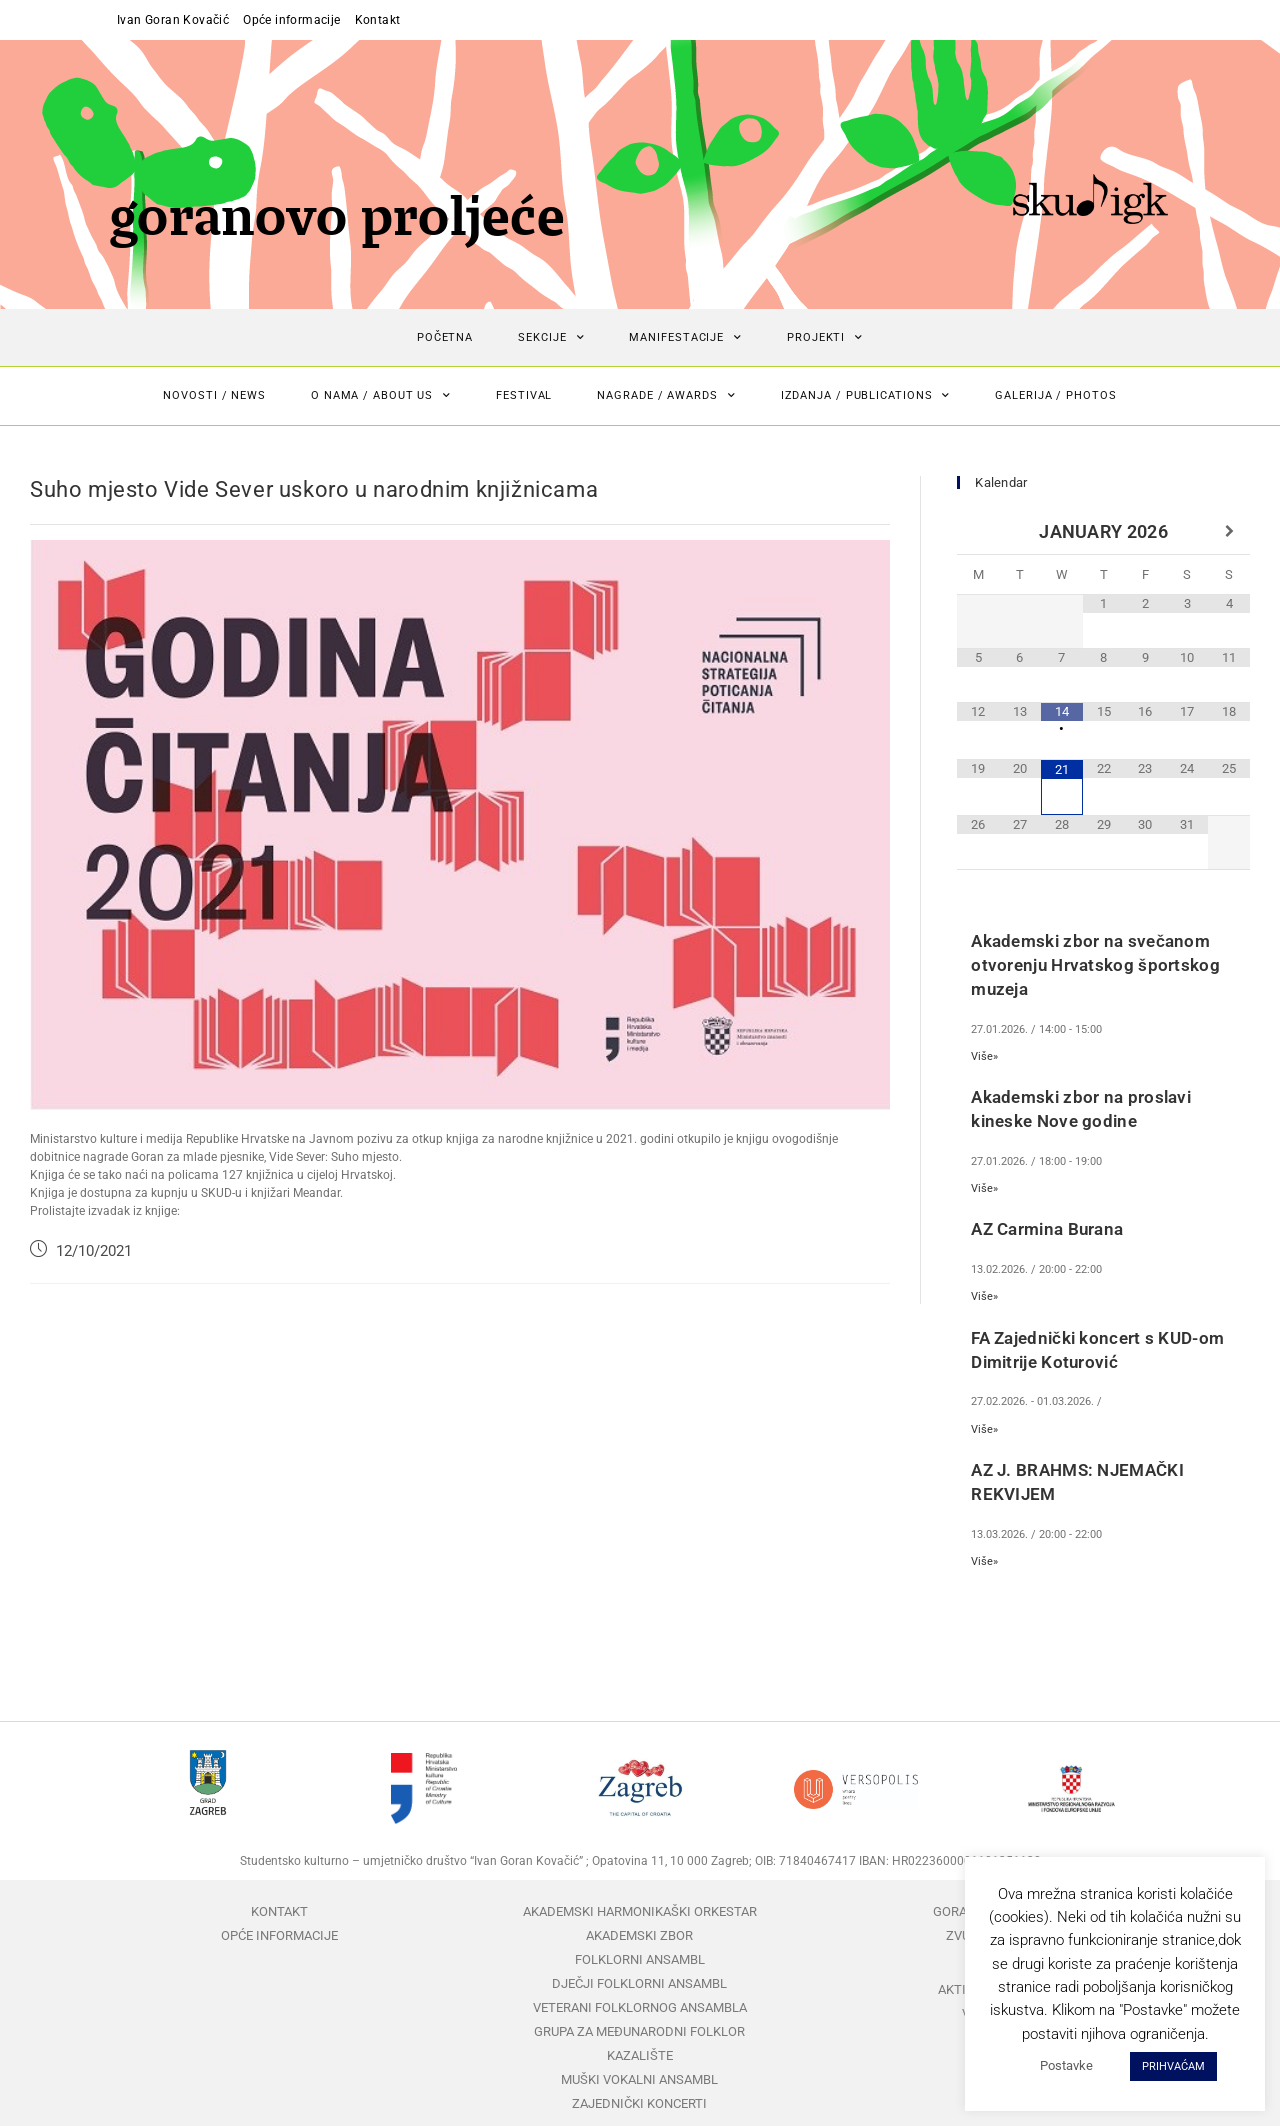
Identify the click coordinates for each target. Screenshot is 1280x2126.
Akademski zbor (639, 1935)
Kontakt (378, 20)
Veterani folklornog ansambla (640, 2007)
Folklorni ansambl (640, 1959)
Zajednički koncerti (639, 2103)
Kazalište (640, 2055)
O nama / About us (381, 396)
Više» (984, 1056)
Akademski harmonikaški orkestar (640, 1911)
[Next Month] (1229, 532)
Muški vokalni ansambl (639, 2079)
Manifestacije (685, 338)
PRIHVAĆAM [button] (1173, 2066)
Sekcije (551, 338)
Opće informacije (291, 20)
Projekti (825, 338)
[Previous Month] (978, 532)
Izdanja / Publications (866, 396)
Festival (524, 395)
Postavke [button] (1066, 2065)
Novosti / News (214, 395)
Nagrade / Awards (666, 396)
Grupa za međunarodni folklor (639, 2031)
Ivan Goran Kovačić (173, 20)
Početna (445, 337)
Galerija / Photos (1055, 395)
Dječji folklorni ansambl (639, 1983)
